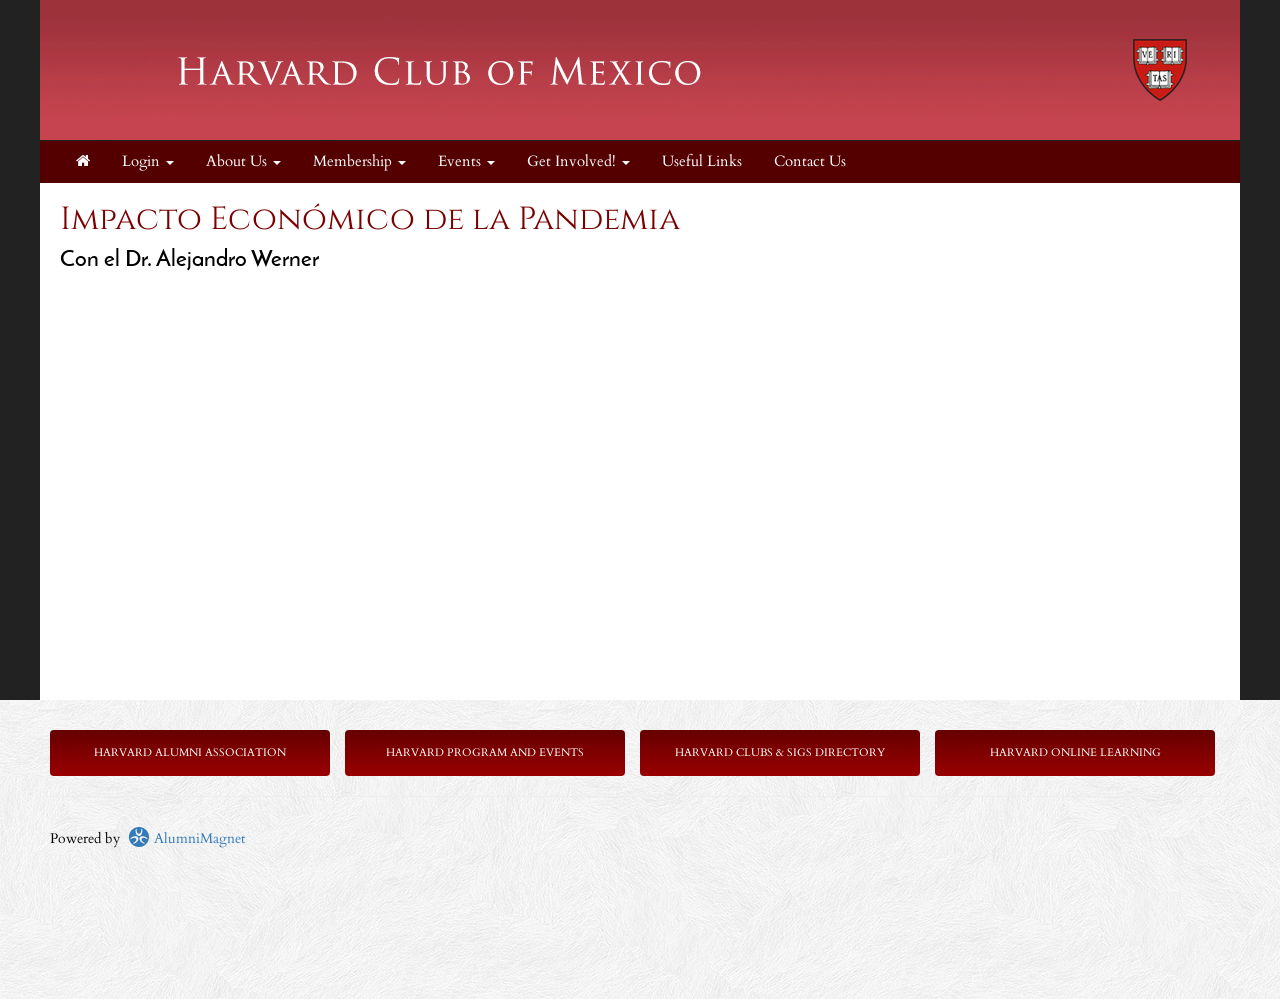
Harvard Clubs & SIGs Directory (780, 752)
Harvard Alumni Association (190, 752)
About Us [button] (243, 161)
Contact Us (810, 161)
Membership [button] (359, 161)
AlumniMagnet (186, 838)
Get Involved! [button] (578, 161)
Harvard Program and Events (485, 752)
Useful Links (702, 161)
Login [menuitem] (148, 161)
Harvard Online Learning (1075, 752)
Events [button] (466, 161)
